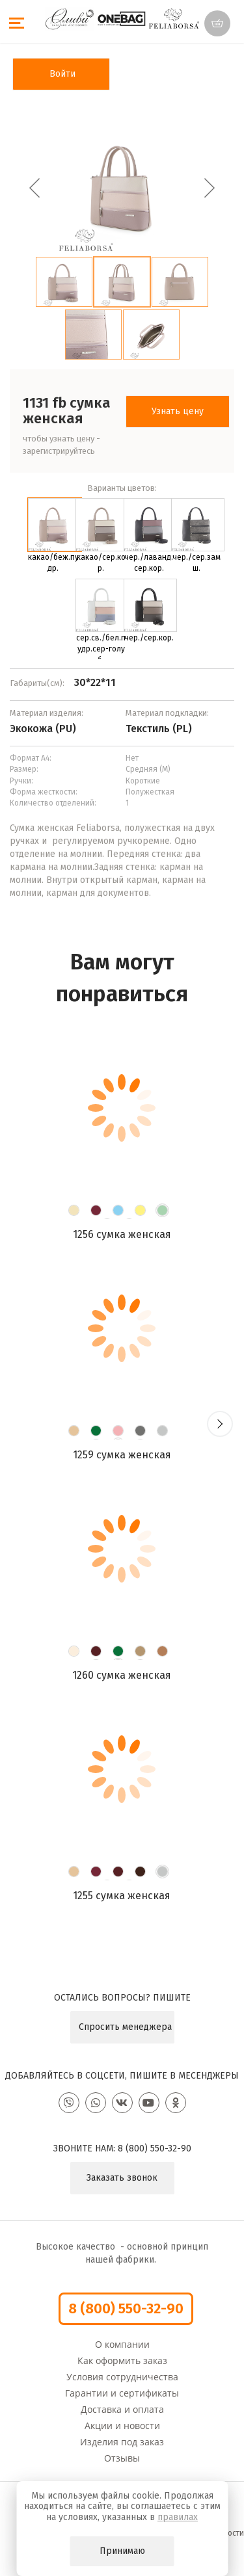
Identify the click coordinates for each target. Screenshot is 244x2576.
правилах (177, 2517)
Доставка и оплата (122, 2409)
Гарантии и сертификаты (122, 2393)
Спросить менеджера (125, 2026)
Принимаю (122, 2550)
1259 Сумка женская (122, 1455)
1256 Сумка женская (122, 1234)
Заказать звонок (122, 2177)
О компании (122, 2344)
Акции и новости (122, 2425)
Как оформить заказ (122, 2360)
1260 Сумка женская (121, 1675)
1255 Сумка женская (121, 1895)
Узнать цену (178, 411)
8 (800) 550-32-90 (154, 2148)
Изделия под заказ (122, 2442)
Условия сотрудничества (122, 2377)
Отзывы (122, 2458)
